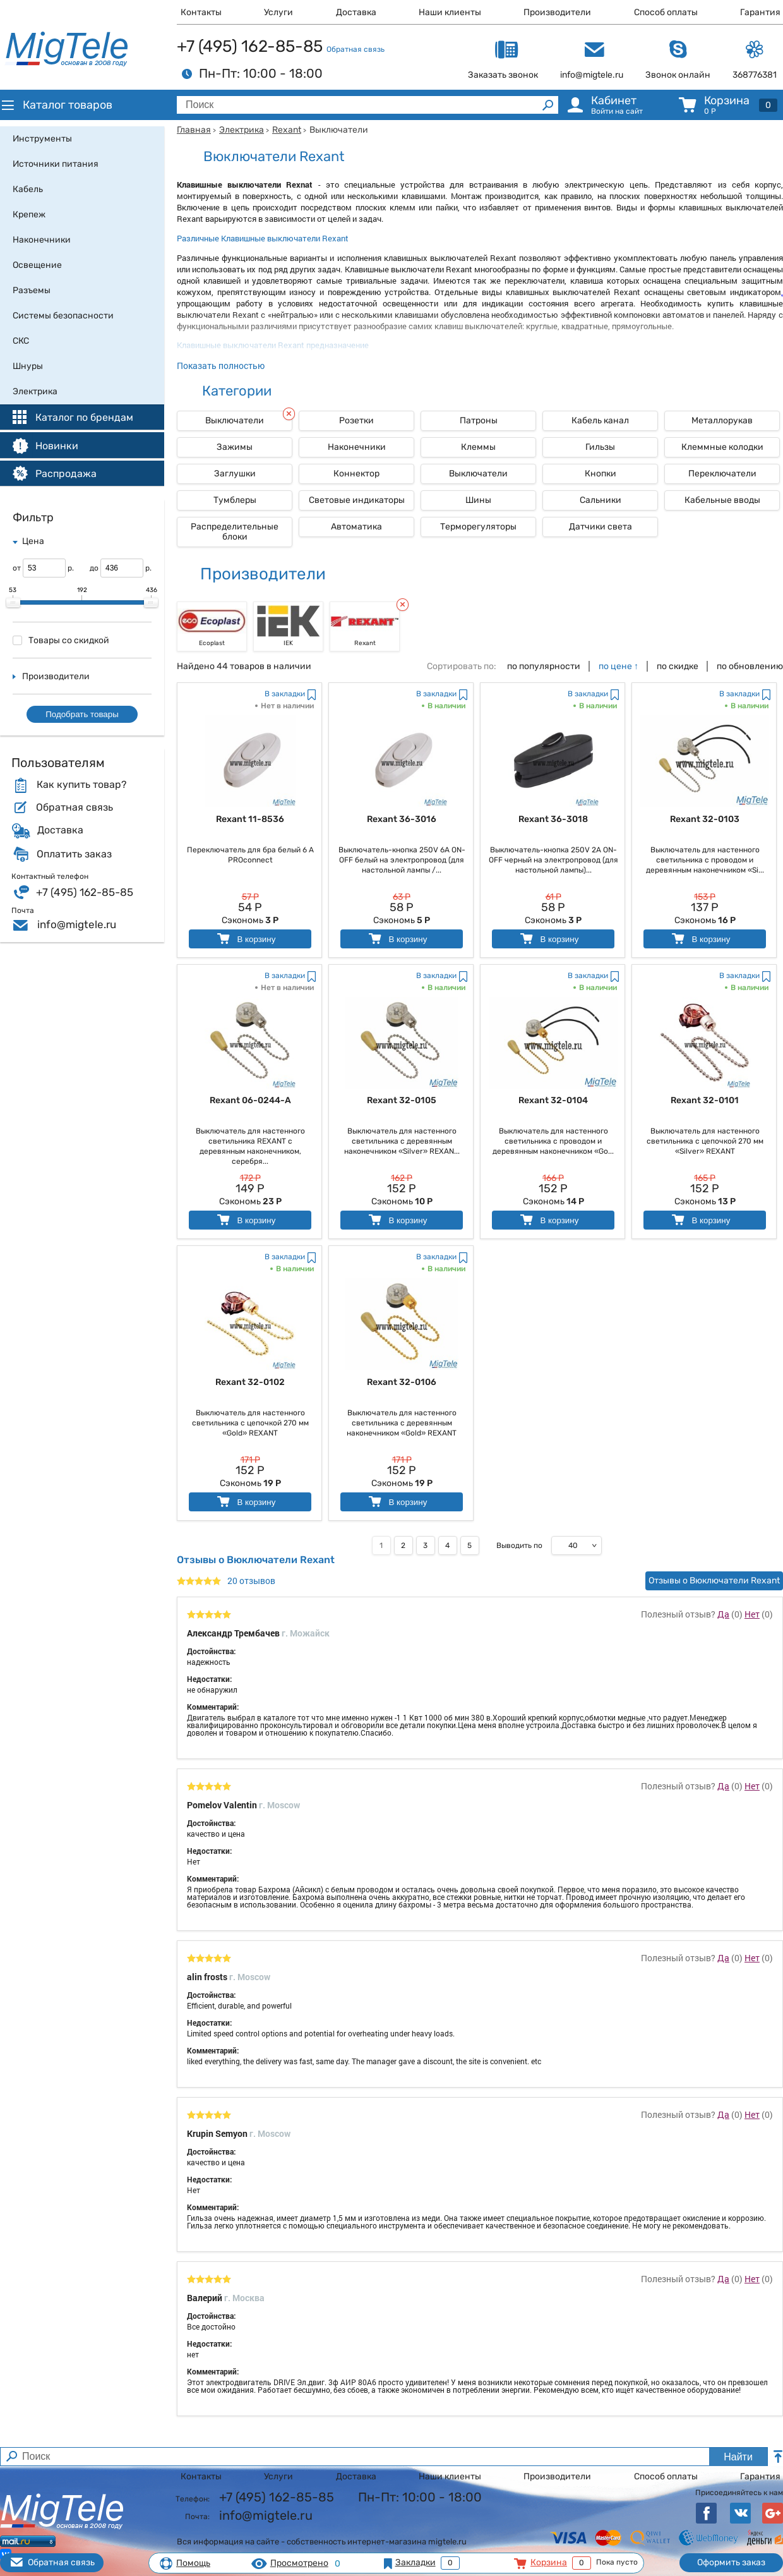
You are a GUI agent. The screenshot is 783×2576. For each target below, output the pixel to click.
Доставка (356, 12)
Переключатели (722, 473)
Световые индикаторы (357, 500)
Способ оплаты (666, 12)
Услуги (278, 12)
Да (723, 1614)
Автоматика (356, 526)
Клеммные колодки (722, 447)
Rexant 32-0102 (250, 1382)
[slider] (13, 602)
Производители (557, 12)
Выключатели (478, 473)
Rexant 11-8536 (250, 819)
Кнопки (600, 473)
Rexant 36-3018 (553, 819)
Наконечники (357, 447)
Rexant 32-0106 (401, 1382)
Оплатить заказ (74, 854)
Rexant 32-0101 (705, 1100)
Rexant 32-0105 (401, 1100)
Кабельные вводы (722, 500)
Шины (478, 500)
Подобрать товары (82, 714)
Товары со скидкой (61, 640)
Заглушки (235, 473)
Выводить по (519, 1545)
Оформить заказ (731, 2562)
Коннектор (356, 473)
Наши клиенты (450, 12)
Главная (194, 129)
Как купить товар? (81, 785)
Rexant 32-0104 (553, 1100)
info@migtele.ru (76, 924)
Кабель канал (600, 420)
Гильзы (600, 447)
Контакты (201, 12)
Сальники (600, 500)
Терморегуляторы (478, 526)
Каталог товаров (56, 105)
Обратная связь (355, 49)
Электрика (241, 129)
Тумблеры (234, 500)
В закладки (285, 693)
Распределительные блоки (234, 531)
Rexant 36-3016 (401, 819)
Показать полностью (221, 366)
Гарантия (760, 12)
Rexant (286, 129)
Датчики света (600, 526)
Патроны (479, 420)
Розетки (356, 420)
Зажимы (235, 447)
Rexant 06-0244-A (250, 1100)
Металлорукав (722, 420)
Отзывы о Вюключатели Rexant (714, 1580)
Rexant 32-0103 (704, 819)
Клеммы (478, 447)
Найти (738, 2457)
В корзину (245, 939)
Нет (752, 1614)
